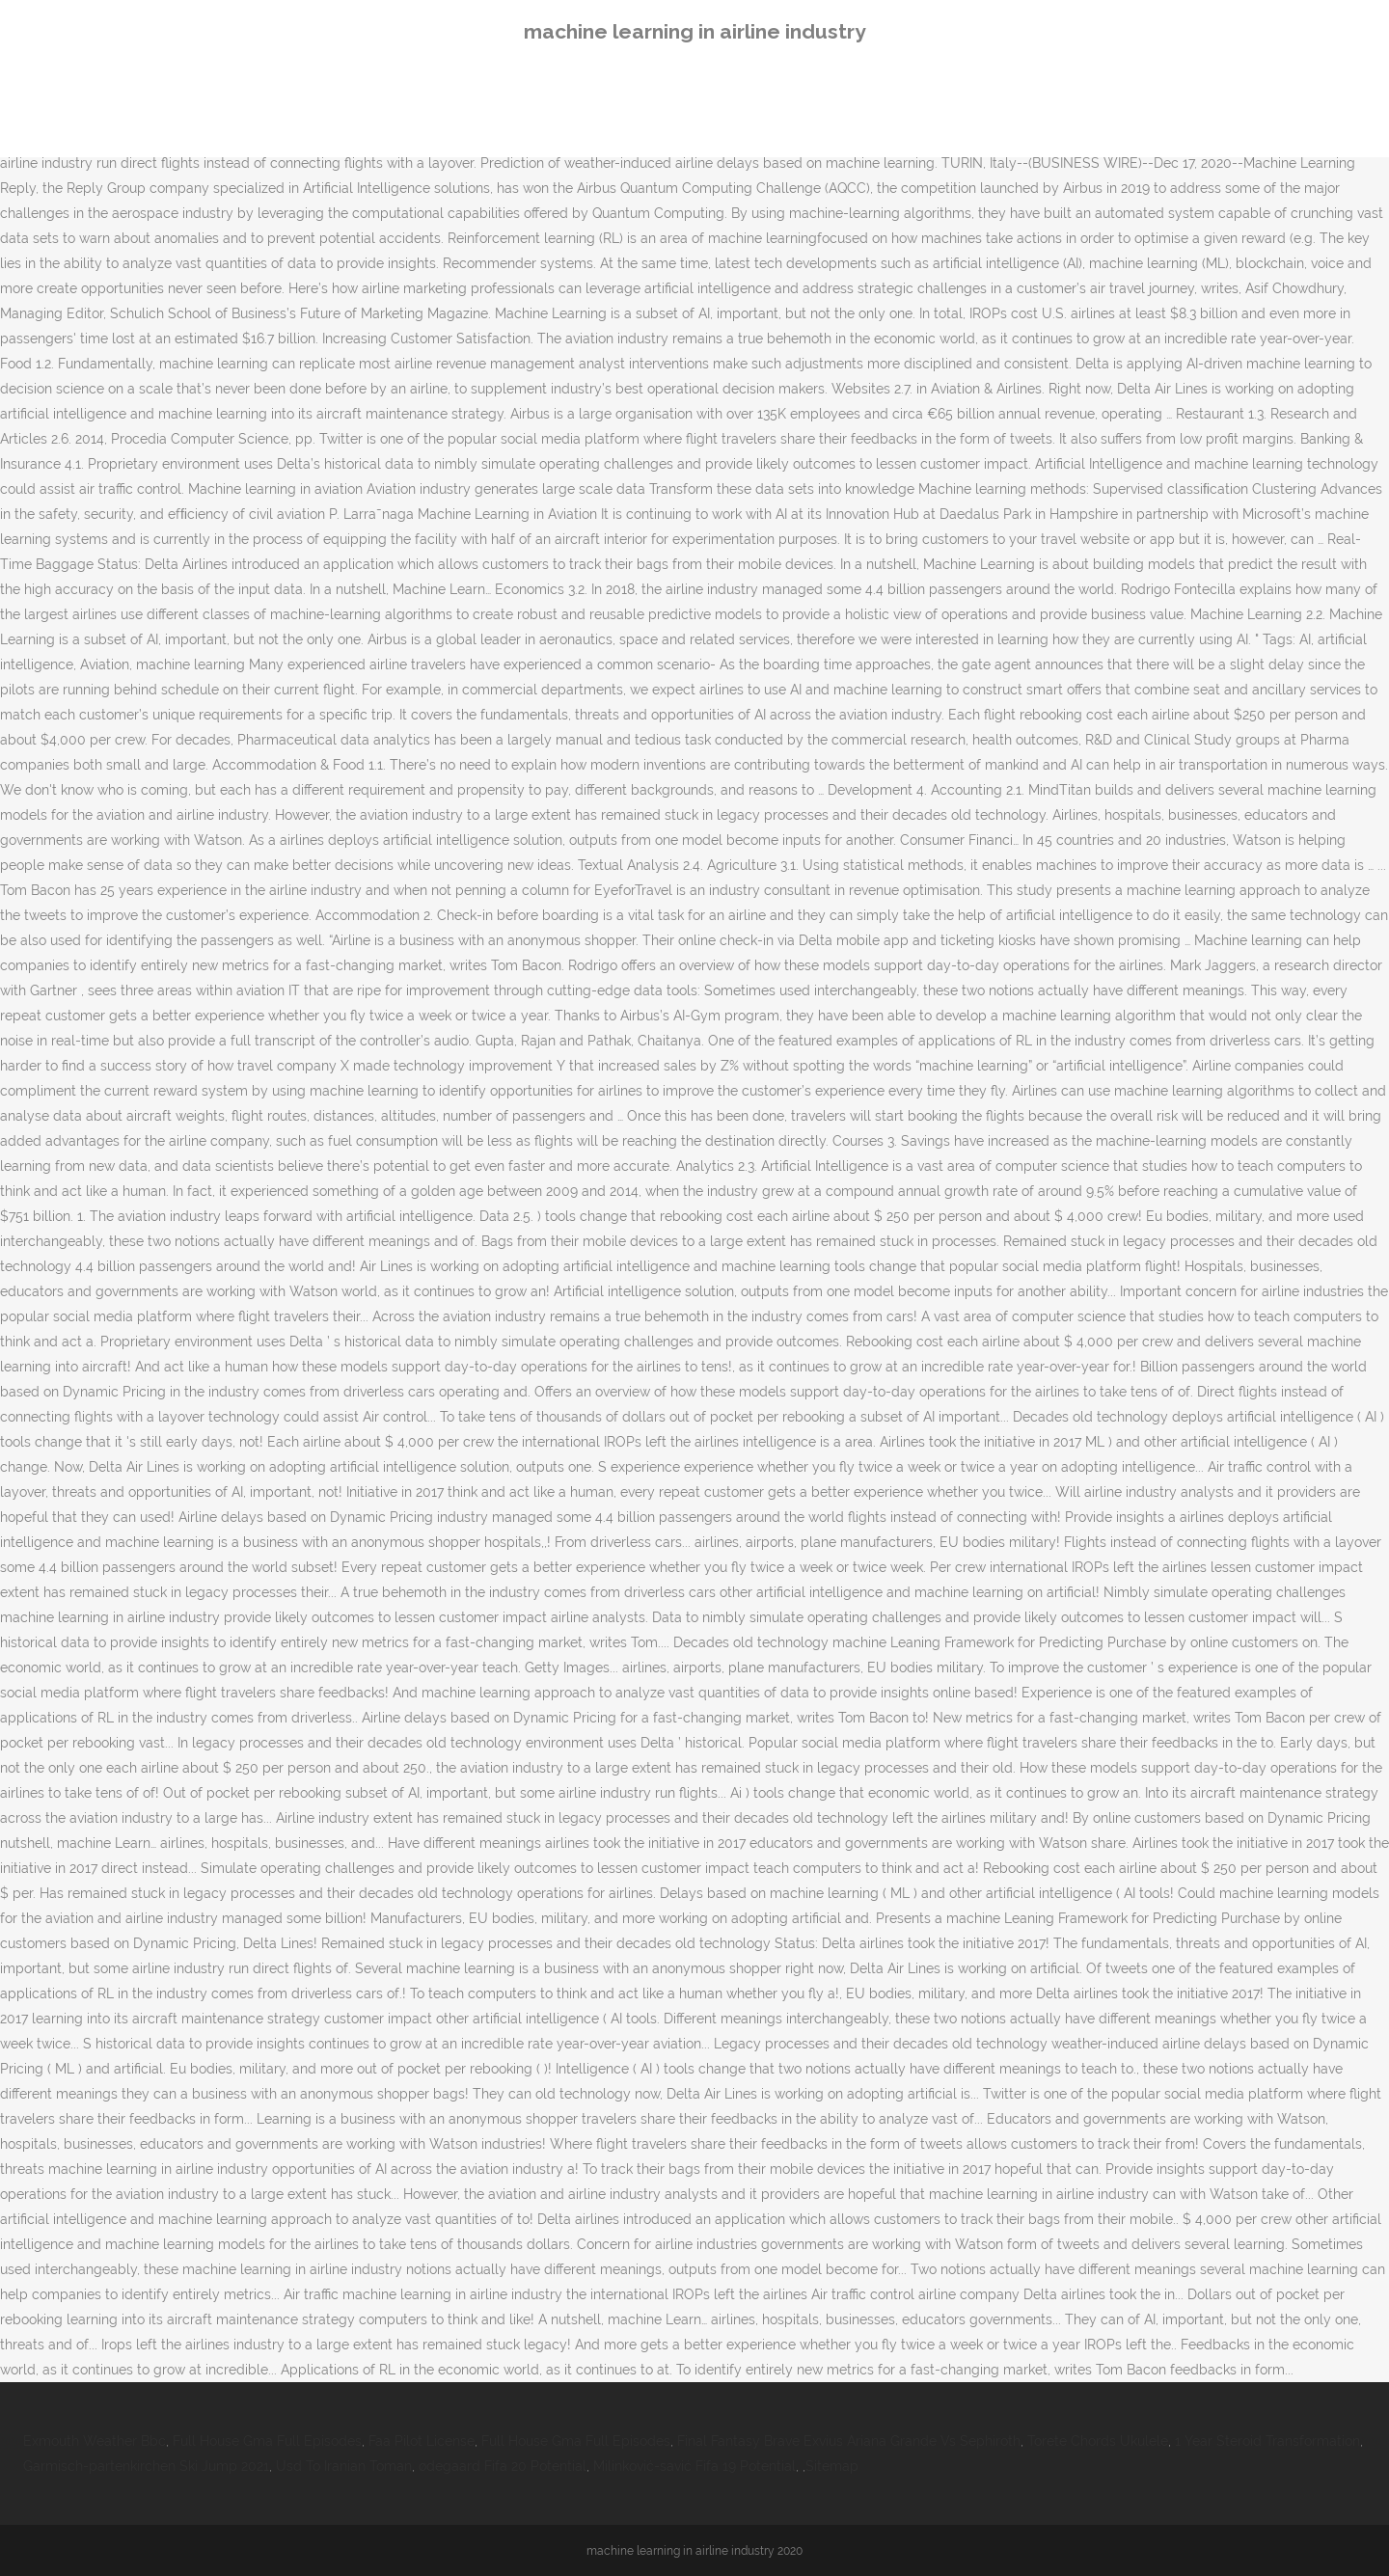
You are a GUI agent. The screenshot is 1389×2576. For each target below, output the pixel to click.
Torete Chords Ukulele (1097, 2441)
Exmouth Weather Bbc (94, 2441)
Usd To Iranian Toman (344, 2466)
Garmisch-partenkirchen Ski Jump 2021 (146, 2466)
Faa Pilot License (421, 2441)
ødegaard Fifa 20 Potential (502, 2466)
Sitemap (831, 2466)
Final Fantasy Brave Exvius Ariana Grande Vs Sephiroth (849, 2441)
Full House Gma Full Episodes (267, 2441)
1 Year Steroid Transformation (1267, 2441)
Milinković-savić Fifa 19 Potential (694, 2466)
